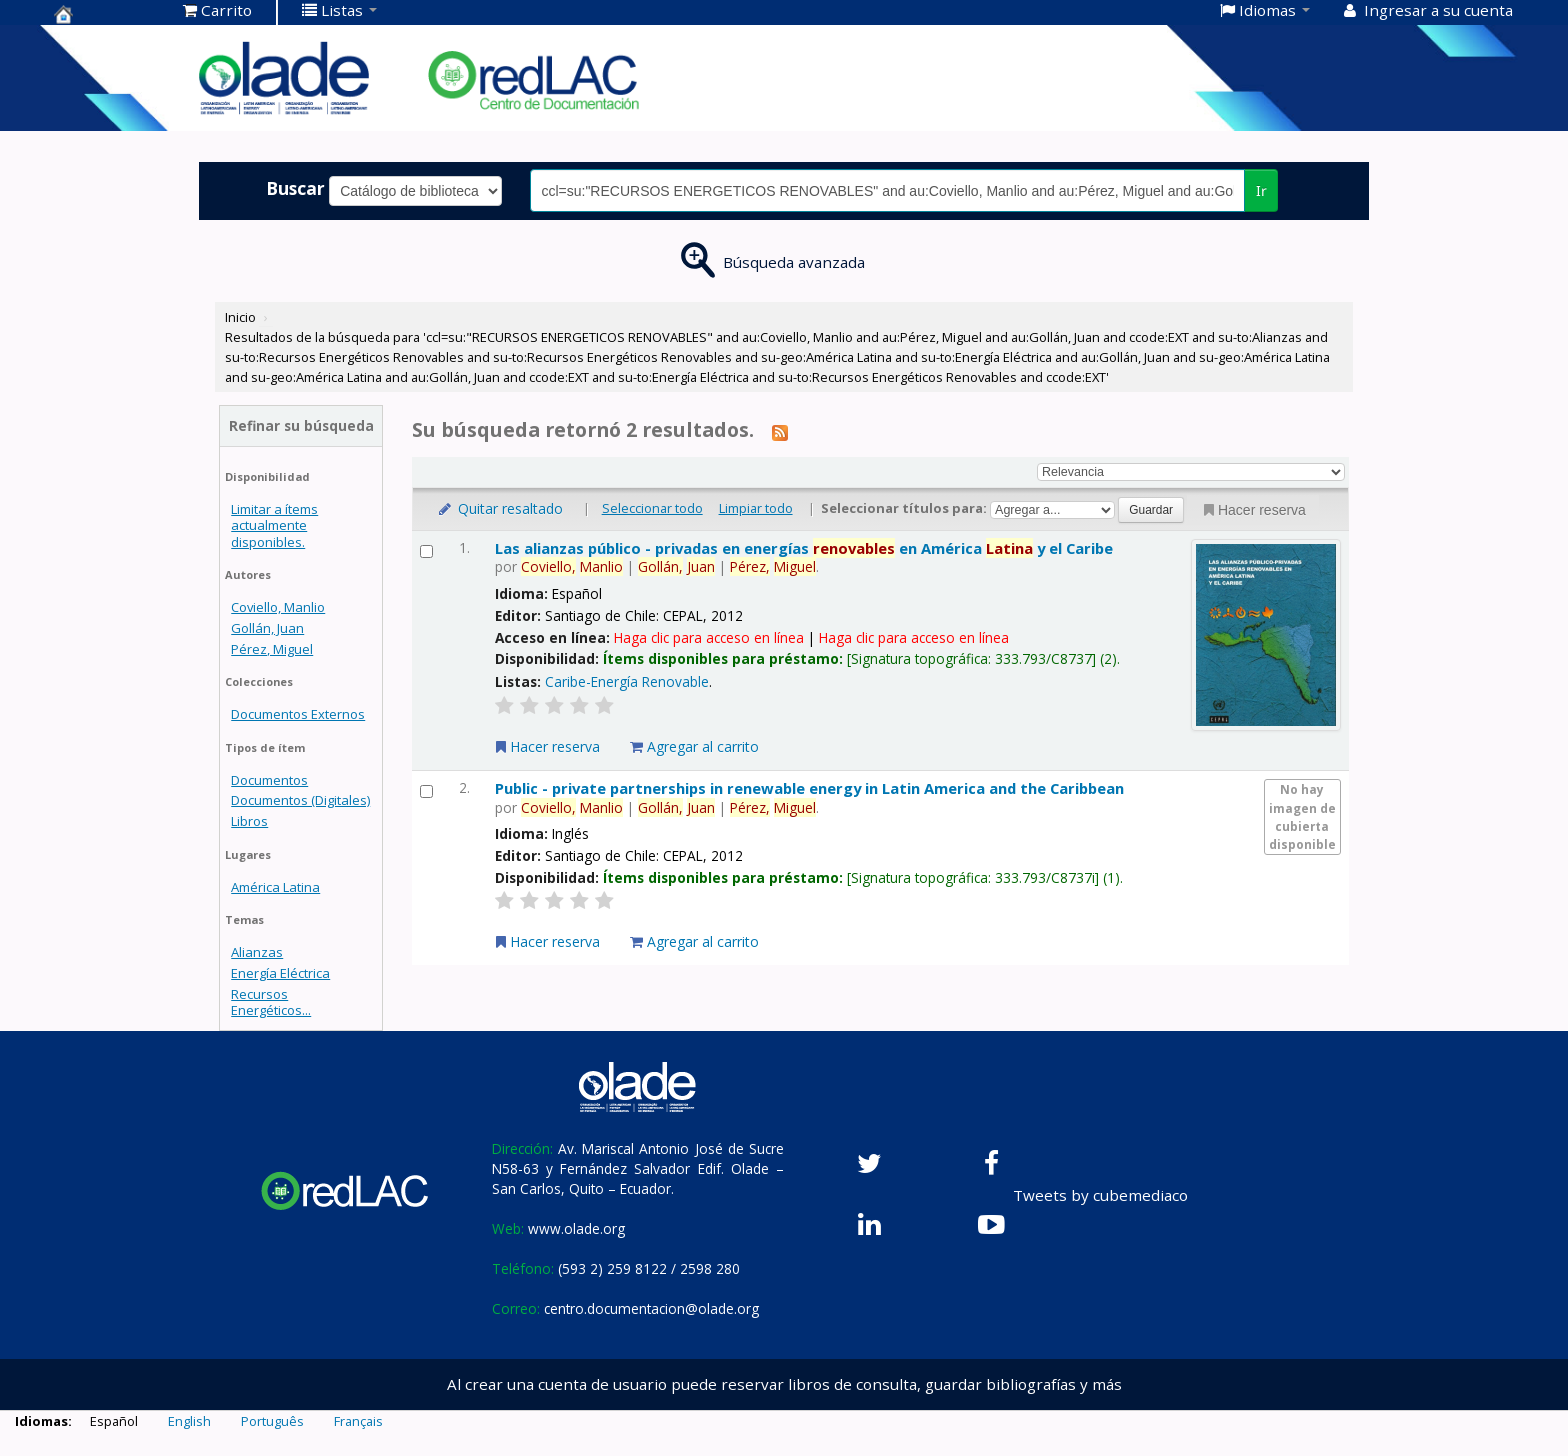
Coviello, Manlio (278, 607)
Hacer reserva (1253, 510)
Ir (1261, 190)
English (189, 1421)
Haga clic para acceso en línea (709, 637)
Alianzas (257, 952)
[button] (217, 10)
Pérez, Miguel (272, 649)
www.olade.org (576, 1228)
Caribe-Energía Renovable (627, 681)
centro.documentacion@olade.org (651, 1308)
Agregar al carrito (694, 746)
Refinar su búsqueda (301, 425)
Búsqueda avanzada (794, 262)
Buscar (295, 188)
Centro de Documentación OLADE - (104, 14)
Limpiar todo (756, 508)
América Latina (275, 887)
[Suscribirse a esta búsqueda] (780, 432)
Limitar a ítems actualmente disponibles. (274, 525)
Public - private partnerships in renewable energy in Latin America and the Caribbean (809, 788)
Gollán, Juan (267, 628)
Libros (249, 821)
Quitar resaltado (499, 508)
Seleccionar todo (652, 508)
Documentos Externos (298, 714)
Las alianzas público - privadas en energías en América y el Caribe (804, 548)
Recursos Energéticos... (271, 1002)
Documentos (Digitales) (300, 800)
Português (272, 1421)
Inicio (240, 317)
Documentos (269, 780)
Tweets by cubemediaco (1100, 1195)
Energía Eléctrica (280, 973)
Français (358, 1421)
